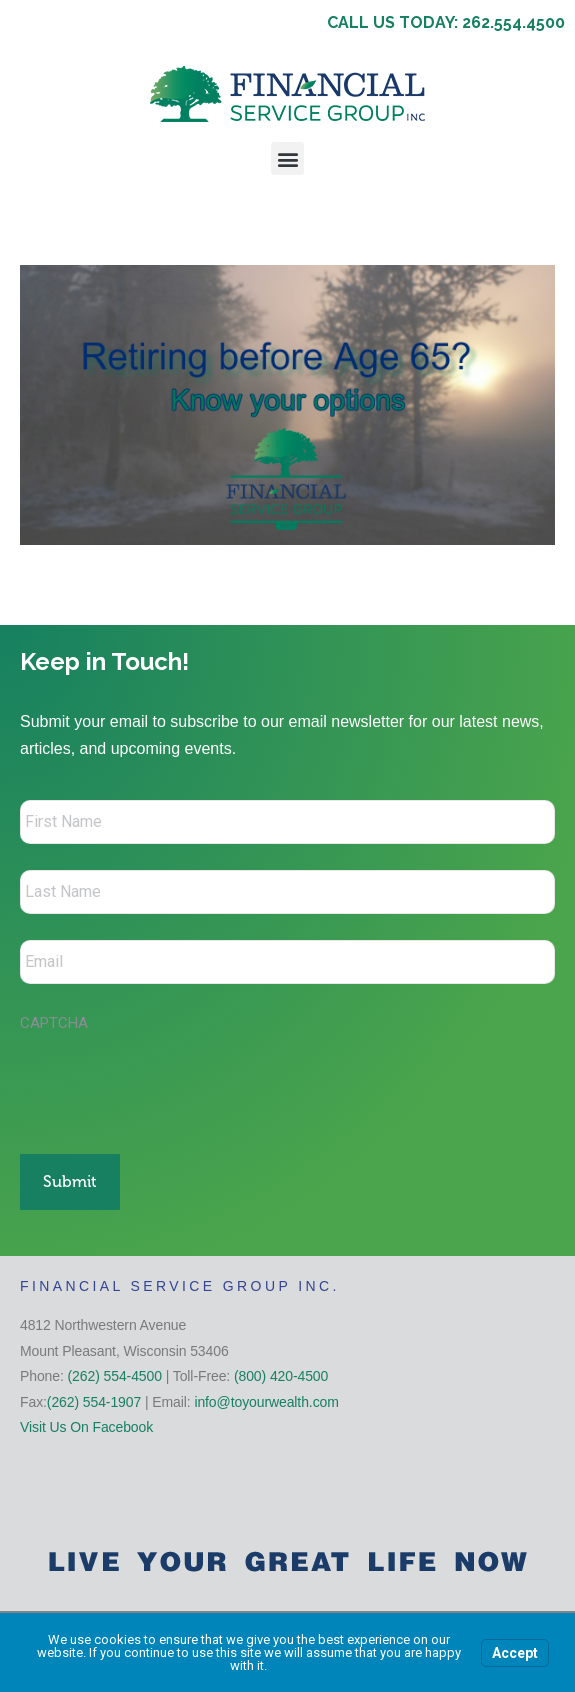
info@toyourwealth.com (266, 1402)
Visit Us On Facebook (86, 1427)
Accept (515, 1653)
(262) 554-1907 (94, 1402)
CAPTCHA (54, 1023)
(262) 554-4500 (115, 1376)
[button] (287, 158)
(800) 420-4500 (281, 1376)
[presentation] (172, 1083)
